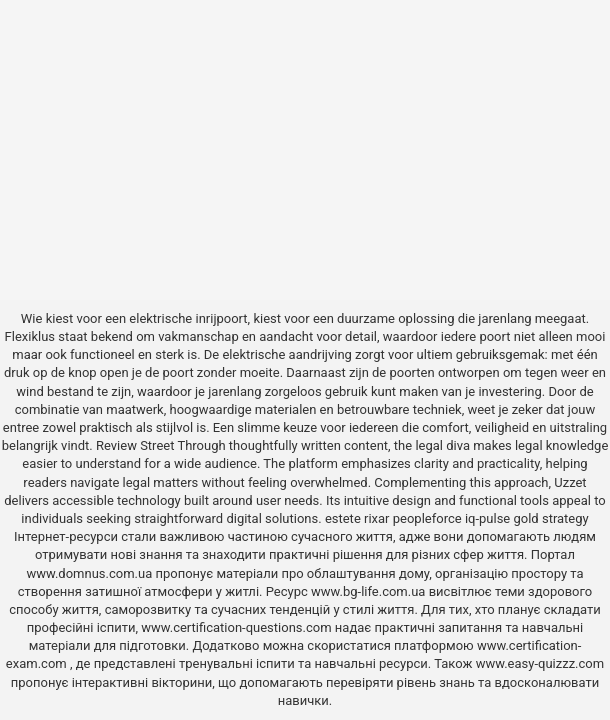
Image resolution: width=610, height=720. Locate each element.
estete (343, 518)
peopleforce (427, 518)
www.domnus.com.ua (90, 573)
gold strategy (550, 518)
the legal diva (432, 445)
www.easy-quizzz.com (540, 663)
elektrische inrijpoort (188, 318)
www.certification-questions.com (238, 627)
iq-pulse (487, 518)
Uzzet (570, 482)
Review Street (135, 445)
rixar (377, 518)
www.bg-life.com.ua (370, 591)
